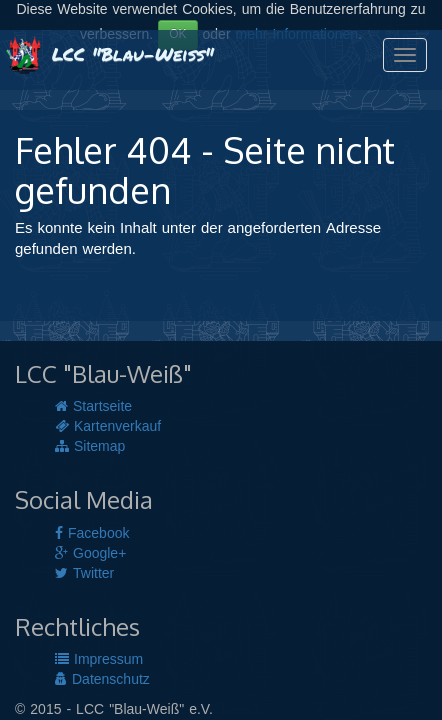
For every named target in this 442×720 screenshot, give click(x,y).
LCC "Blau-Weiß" (109, 54)
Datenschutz (102, 680)
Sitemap (90, 447)
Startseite (93, 407)
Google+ (90, 554)
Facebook (92, 534)
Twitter (84, 574)
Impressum (99, 660)
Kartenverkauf (108, 427)
